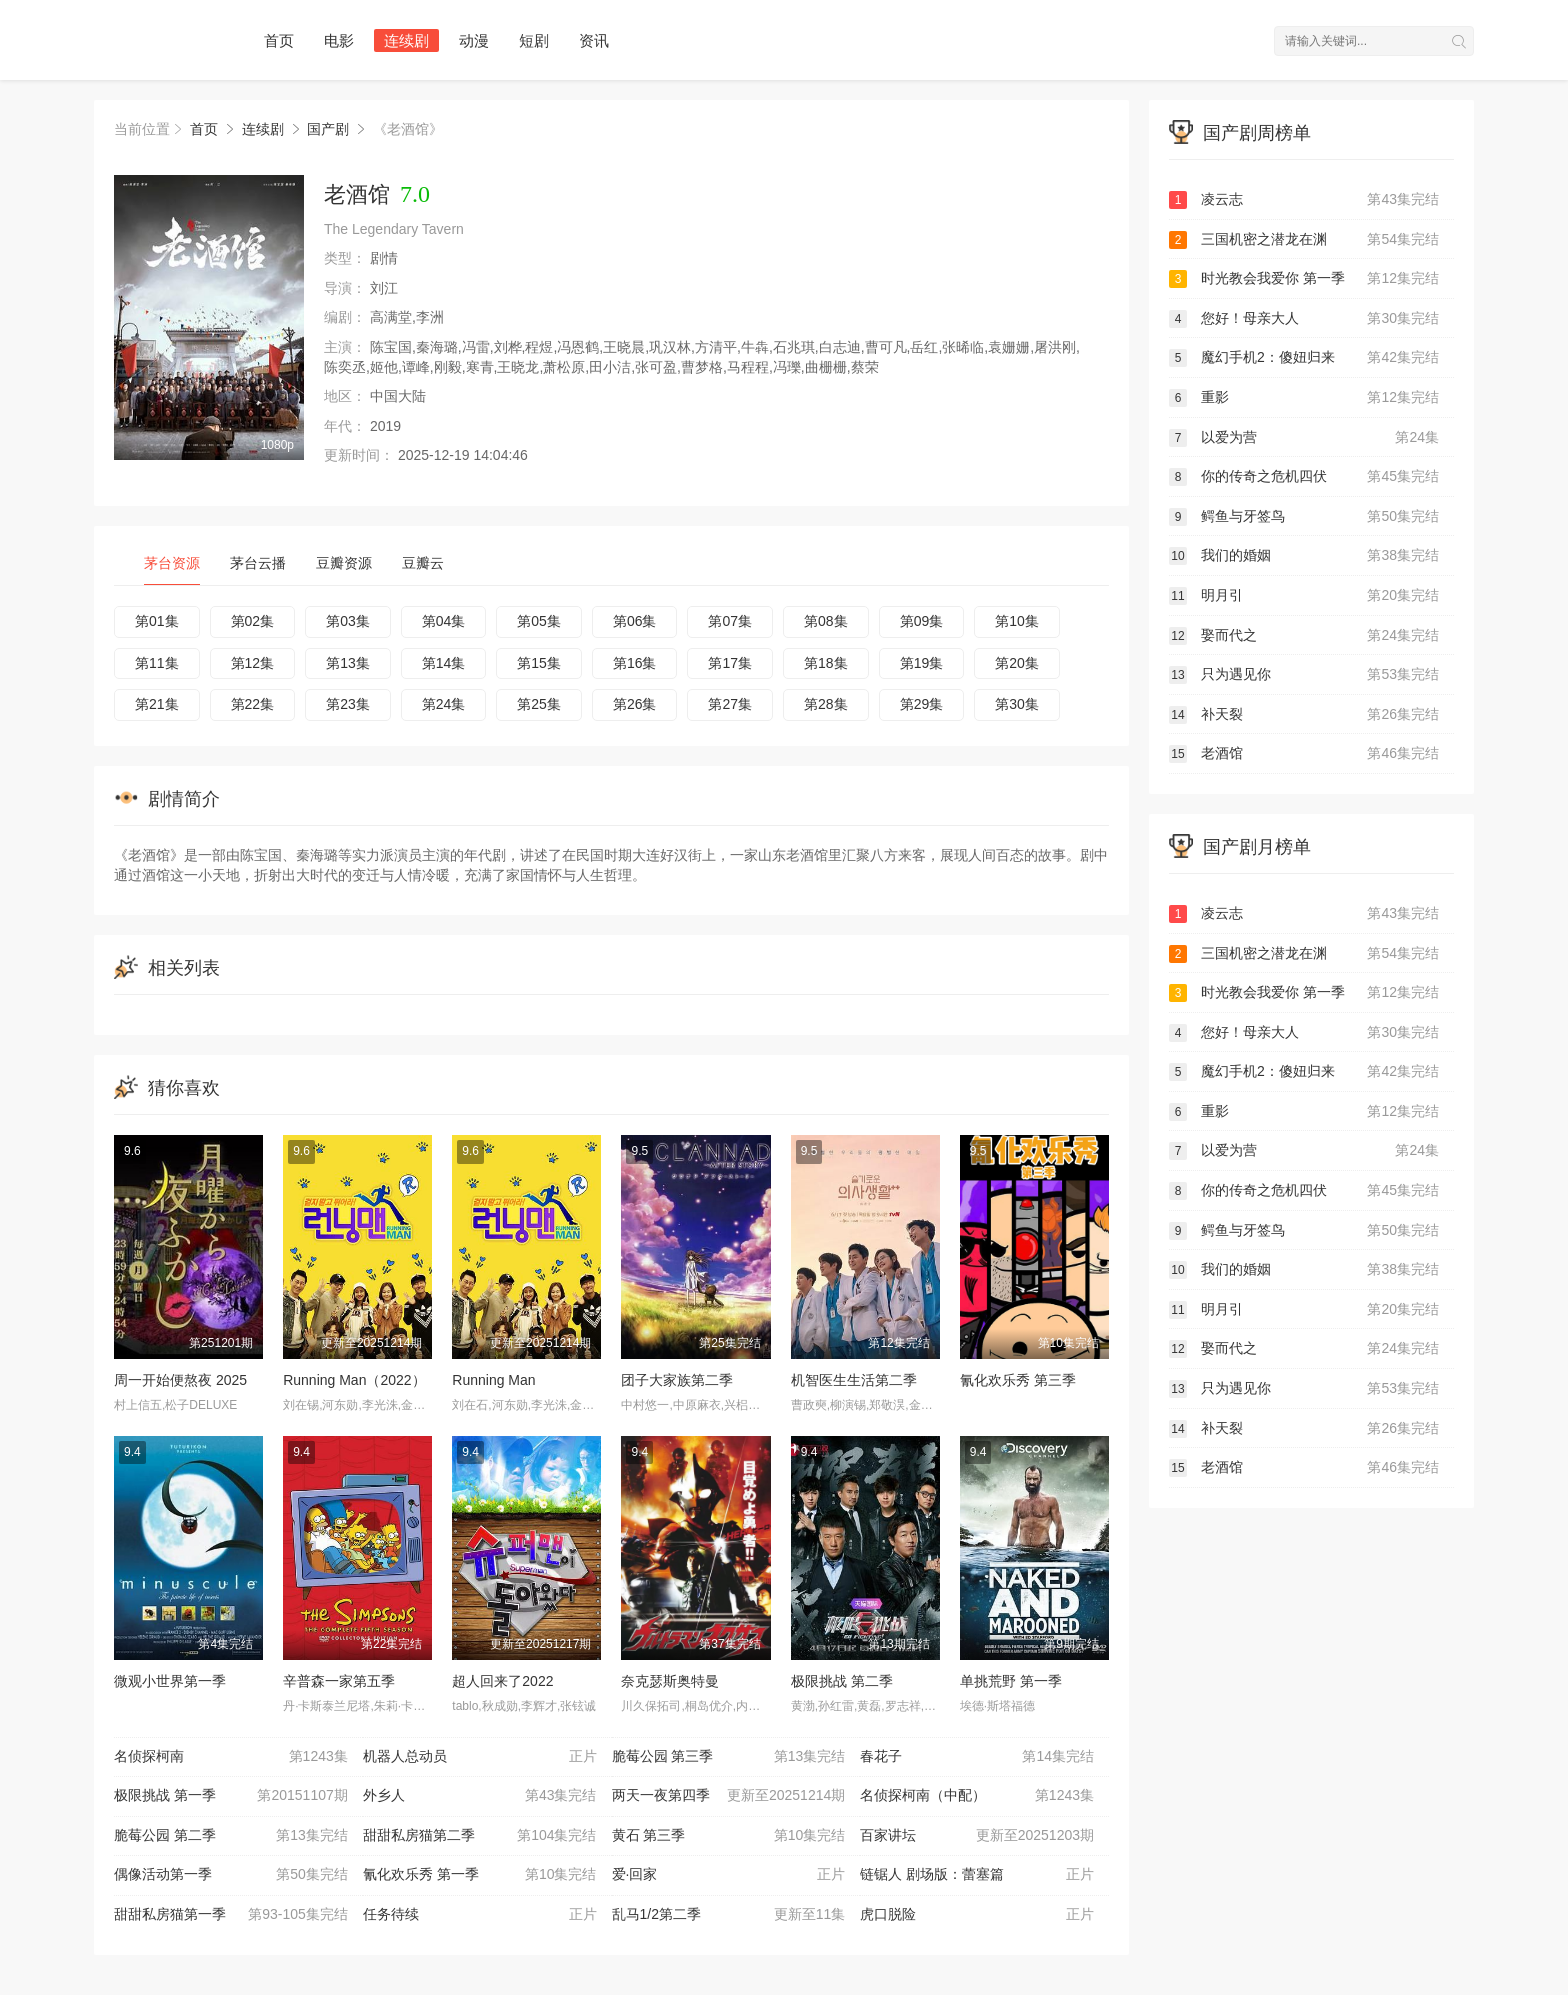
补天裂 (1304, 715)
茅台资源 (172, 563)
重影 (1304, 398)
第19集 (922, 663)
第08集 (826, 621)
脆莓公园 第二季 (231, 1836)
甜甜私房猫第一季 (231, 1915)
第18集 (826, 663)
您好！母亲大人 (1304, 319)
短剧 (534, 40)
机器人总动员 (480, 1757)
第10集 (1017, 621)
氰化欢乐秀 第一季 (480, 1875)
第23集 (348, 704)
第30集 (1017, 704)
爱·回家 (729, 1875)
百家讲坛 (977, 1836)
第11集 (157, 663)
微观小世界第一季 (170, 1681)
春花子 (977, 1757)
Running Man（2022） (354, 1380)
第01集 (157, 621)
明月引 (1304, 596)
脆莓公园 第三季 (729, 1757)
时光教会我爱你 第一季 (1304, 279)
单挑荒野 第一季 (1011, 1681)
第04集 (444, 621)
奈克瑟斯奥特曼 (670, 1681)
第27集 (730, 704)
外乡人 (480, 1796)
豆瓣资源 (344, 563)
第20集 (1017, 663)
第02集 (253, 621)
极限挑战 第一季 (231, 1796)
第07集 (730, 621)
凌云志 (1304, 200)
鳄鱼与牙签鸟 (1304, 517)
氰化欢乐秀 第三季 (1018, 1380)
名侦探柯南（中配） (977, 1796)
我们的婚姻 (1304, 556)
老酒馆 (1304, 754)
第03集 (348, 621)
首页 (279, 40)
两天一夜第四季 (729, 1796)
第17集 (730, 663)
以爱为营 (1304, 438)
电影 (339, 40)
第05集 (539, 621)
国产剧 (328, 129)
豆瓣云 (423, 563)
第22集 (253, 704)
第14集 (444, 663)
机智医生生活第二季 (854, 1380)
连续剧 (406, 40)
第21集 (157, 704)
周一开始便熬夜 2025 (180, 1380)
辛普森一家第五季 (339, 1681)
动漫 (474, 40)
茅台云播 (258, 563)
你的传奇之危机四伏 (1304, 477)
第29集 (922, 704)
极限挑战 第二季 (842, 1681)
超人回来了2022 (502, 1681)
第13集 (348, 663)
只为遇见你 (1304, 675)
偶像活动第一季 (231, 1875)
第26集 (635, 704)
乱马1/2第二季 (729, 1915)
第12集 (253, 663)
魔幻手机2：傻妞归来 (1304, 358)
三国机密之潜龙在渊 (1304, 240)
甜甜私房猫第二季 (480, 1836)
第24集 (444, 704)
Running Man (493, 1380)
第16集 (635, 663)
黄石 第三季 (729, 1836)
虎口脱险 (977, 1915)
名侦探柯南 (231, 1757)
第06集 (635, 621)
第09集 (922, 621)
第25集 (539, 704)
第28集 (826, 704)
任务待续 (480, 1915)
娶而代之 (1304, 636)
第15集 (539, 663)
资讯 (594, 40)
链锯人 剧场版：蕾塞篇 (977, 1875)
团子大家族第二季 (677, 1380)
